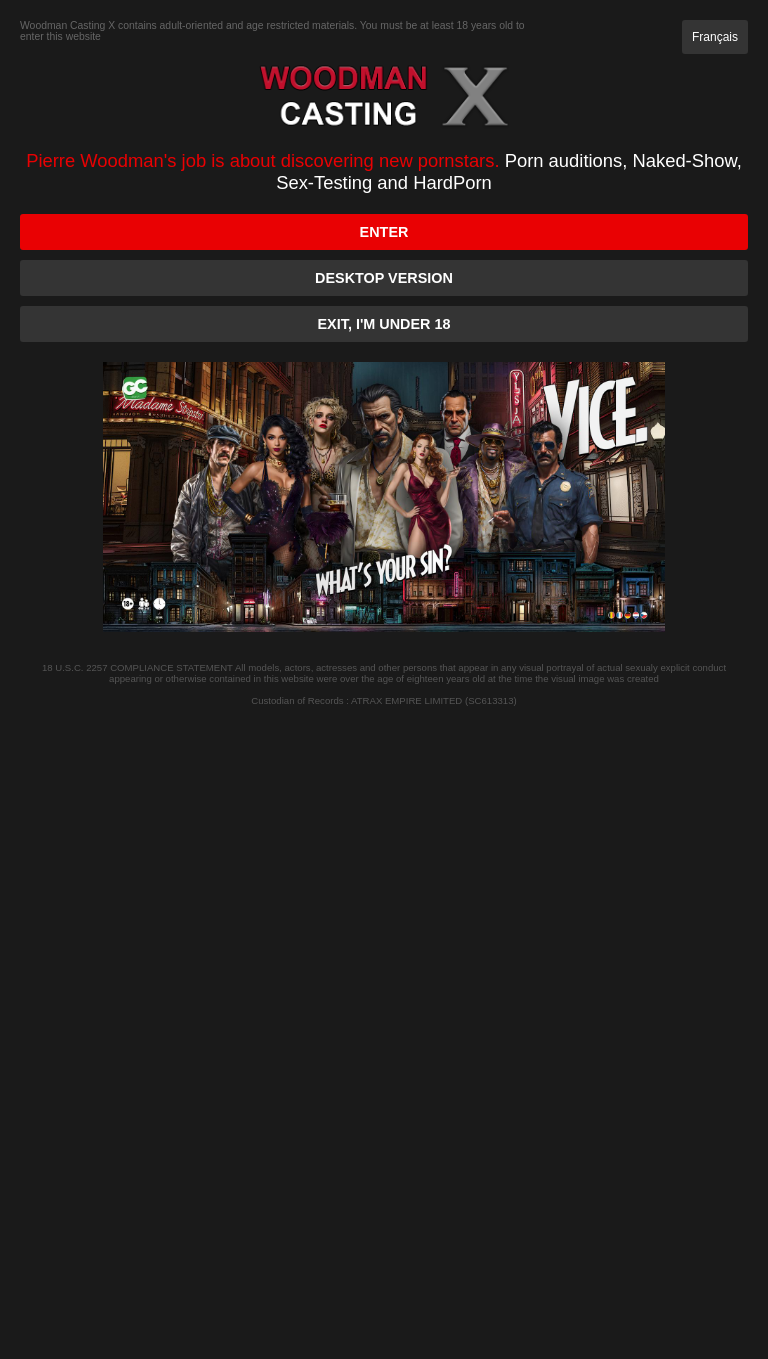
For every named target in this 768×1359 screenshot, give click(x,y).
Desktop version (384, 278)
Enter (384, 232)
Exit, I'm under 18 (384, 324)
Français (715, 37)
